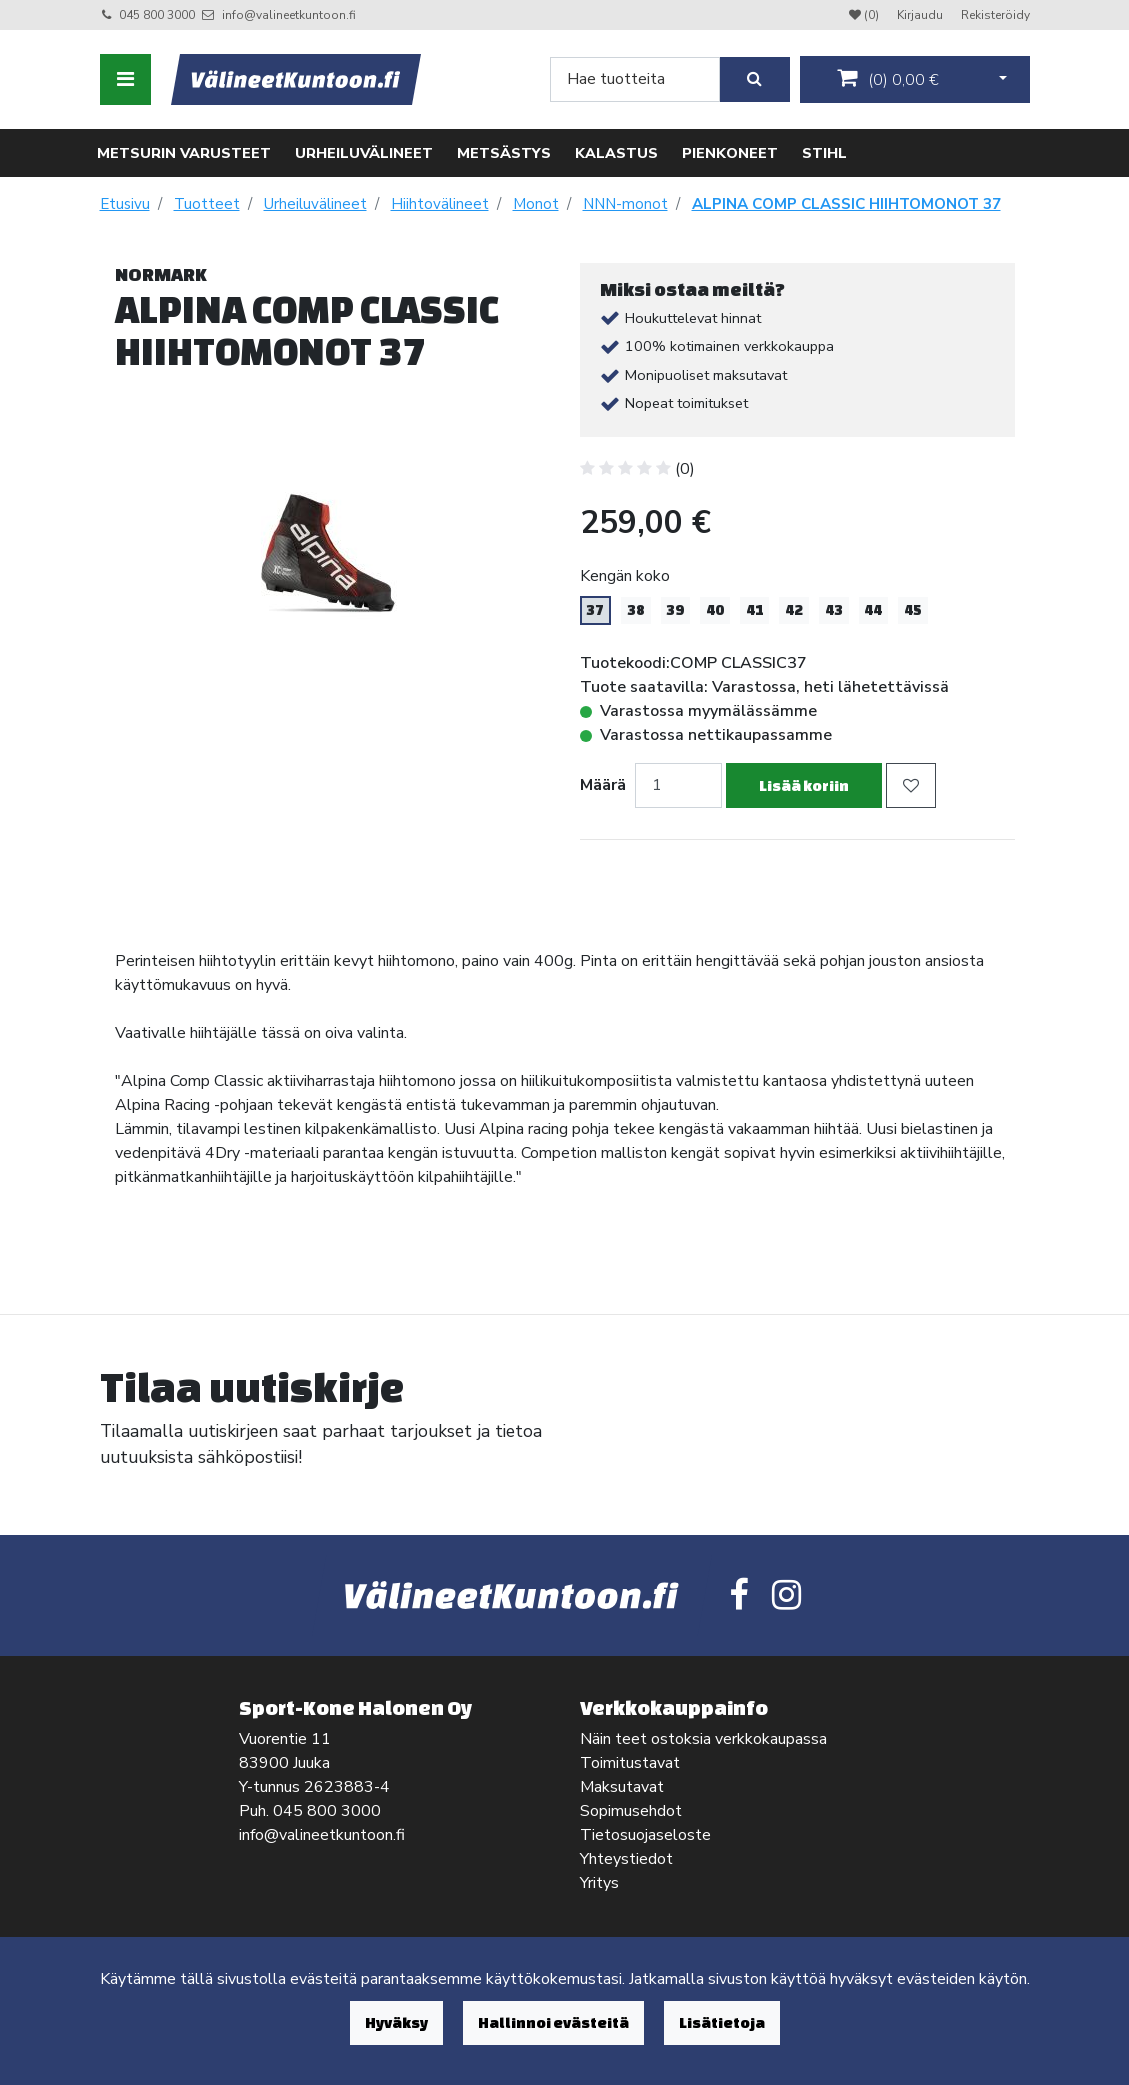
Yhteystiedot (626, 1859)
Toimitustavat (630, 1763)
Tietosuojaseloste (645, 1835)
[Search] (635, 79)
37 (595, 610)
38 (636, 610)
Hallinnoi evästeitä (553, 2022)
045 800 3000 (157, 15)
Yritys (599, 1883)
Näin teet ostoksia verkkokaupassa (703, 1739)
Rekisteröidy (995, 15)
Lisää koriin (804, 785)
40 (715, 610)
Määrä (603, 785)
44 (873, 610)
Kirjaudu (921, 15)
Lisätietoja (722, 2022)
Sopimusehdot (631, 1811)
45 (913, 610)
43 (834, 610)
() (888, 79)
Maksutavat (622, 1787)
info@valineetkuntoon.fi (289, 15)
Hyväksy (396, 2022)
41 (755, 610)
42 (794, 610)
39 (675, 610)
